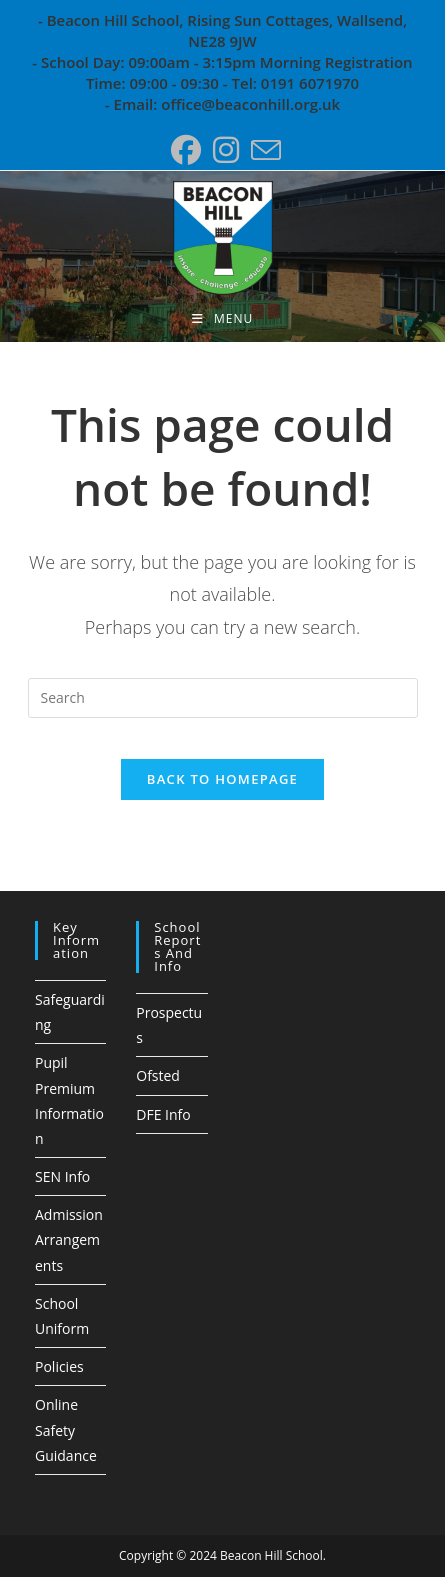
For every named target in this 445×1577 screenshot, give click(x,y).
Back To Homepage (222, 779)
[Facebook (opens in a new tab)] (186, 150)
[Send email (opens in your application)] (263, 150)
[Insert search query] (223, 698)
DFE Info (163, 1114)
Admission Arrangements (69, 1239)
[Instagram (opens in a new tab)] (226, 150)
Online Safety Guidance (66, 1429)
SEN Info (62, 1176)
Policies (59, 1366)
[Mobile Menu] (222, 318)
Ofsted (158, 1075)
